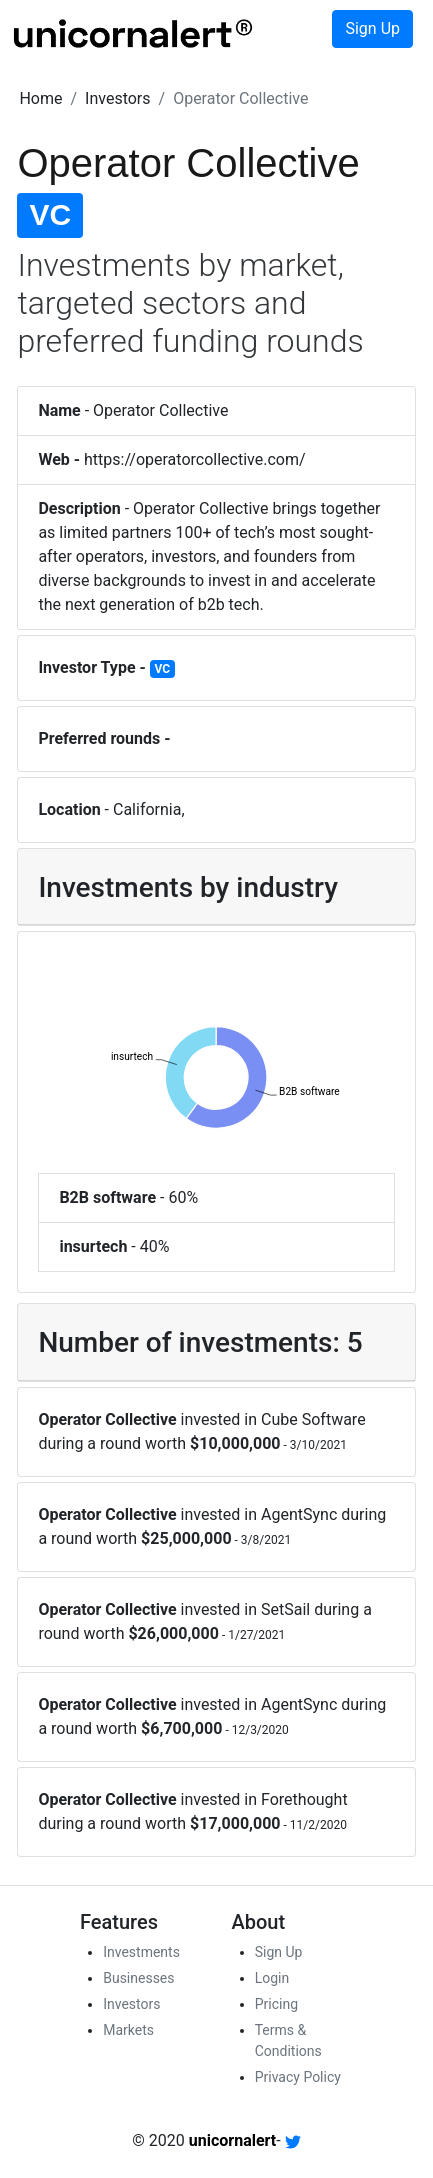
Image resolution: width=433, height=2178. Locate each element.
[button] (40, 98)
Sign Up (372, 28)
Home (40, 98)
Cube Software (313, 1419)
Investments (141, 1952)
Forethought (304, 1799)
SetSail (285, 1609)
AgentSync (299, 1514)
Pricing (276, 2004)
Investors (117, 98)
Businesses (138, 1978)
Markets (128, 2030)
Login (272, 1978)
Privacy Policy (298, 2077)
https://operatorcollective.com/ (194, 459)
